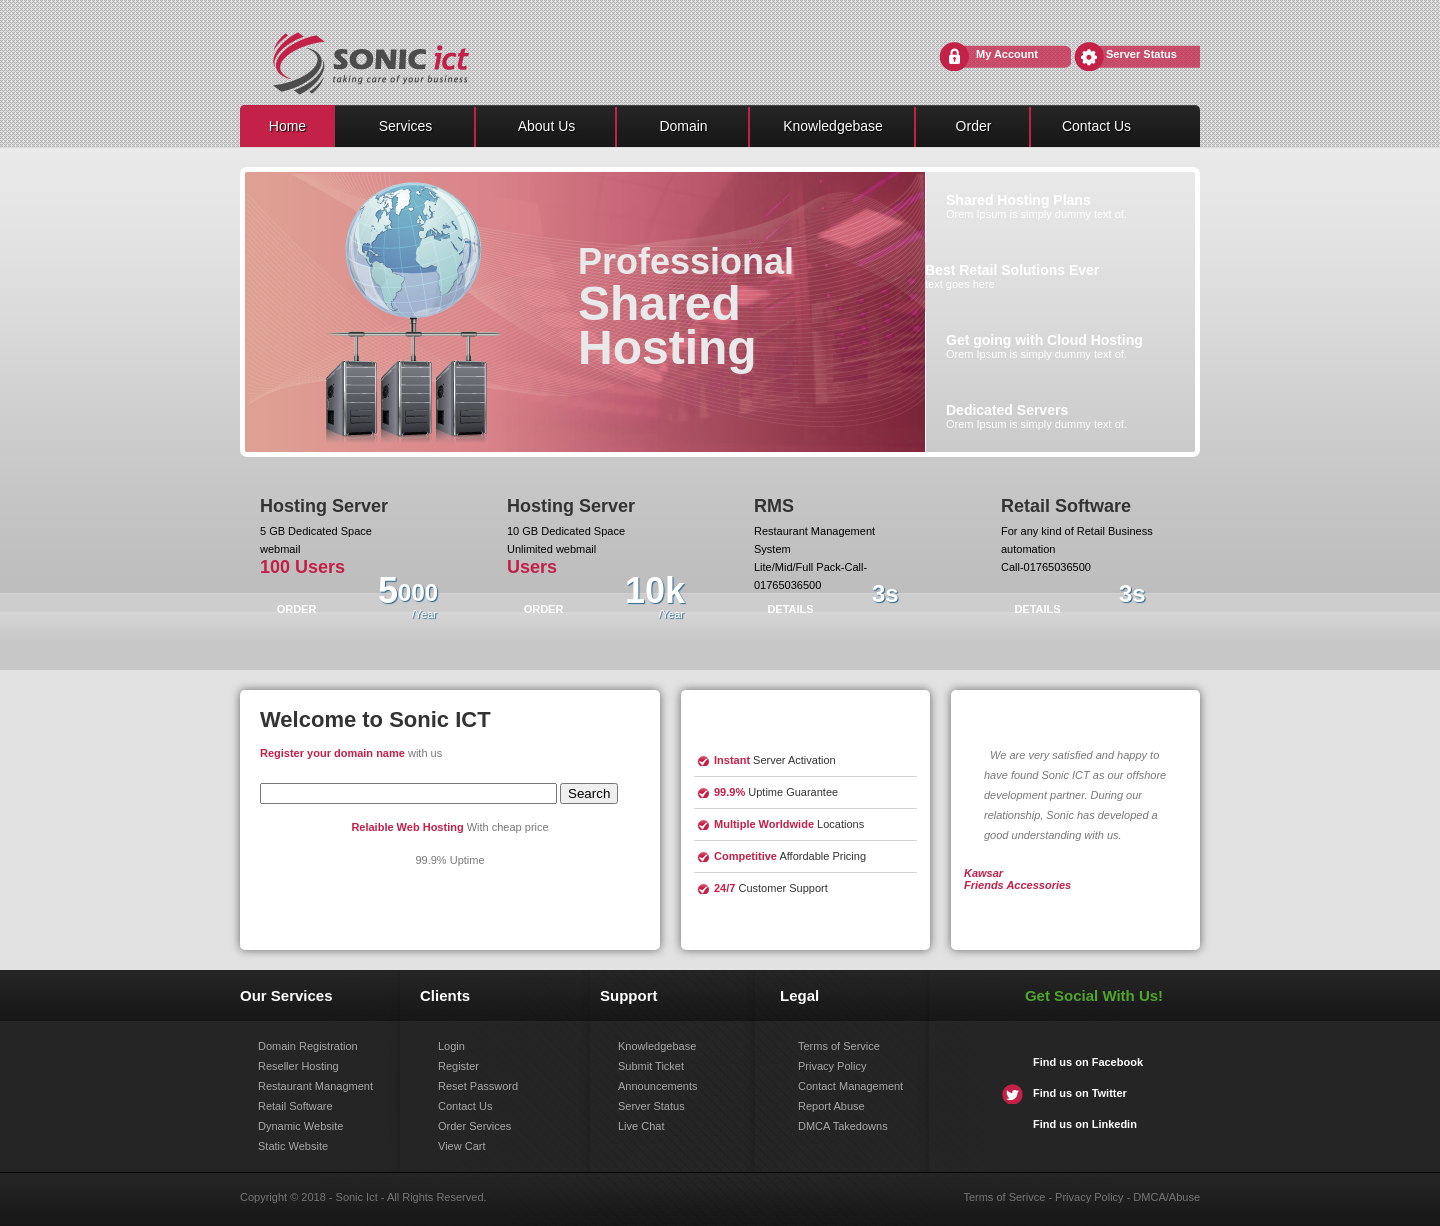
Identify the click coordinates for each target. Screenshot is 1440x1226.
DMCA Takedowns (843, 1126)
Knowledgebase (833, 126)
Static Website (293, 1146)
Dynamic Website (300, 1126)
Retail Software (295, 1106)
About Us (547, 126)
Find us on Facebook (1088, 1062)
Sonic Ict (357, 1197)
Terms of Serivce (1004, 1197)
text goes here (1012, 276)
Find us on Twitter (1080, 1093)
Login (451, 1046)
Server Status (1141, 54)
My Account (1007, 54)
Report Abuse (831, 1106)
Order (974, 126)
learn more (754, 925)
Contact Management (850, 1086)
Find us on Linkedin (1085, 1124)
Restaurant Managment (315, 1086)
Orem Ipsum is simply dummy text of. (1036, 206)
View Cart (461, 1146)
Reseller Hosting (298, 1066)
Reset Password (478, 1086)
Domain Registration (308, 1046)
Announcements (658, 1086)
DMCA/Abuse (1166, 1197)
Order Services (474, 1126)
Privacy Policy (832, 1066)
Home (287, 126)
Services (406, 126)
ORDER (297, 609)
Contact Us (1096, 126)
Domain (683, 126)
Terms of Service (839, 1046)
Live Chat (641, 1126)
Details (790, 609)
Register (458, 1066)
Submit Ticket (651, 1066)
